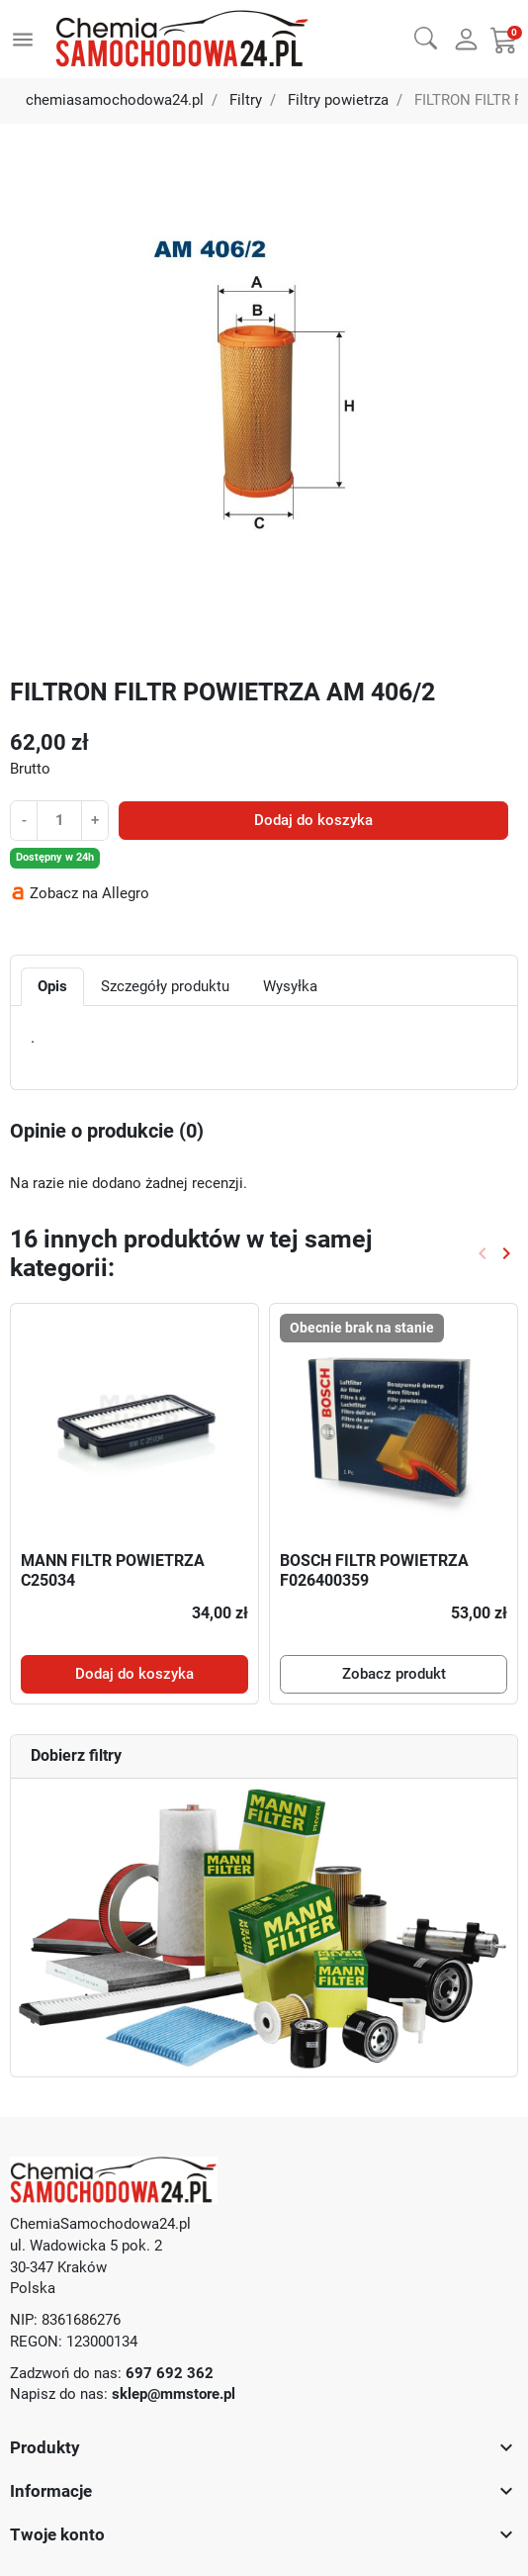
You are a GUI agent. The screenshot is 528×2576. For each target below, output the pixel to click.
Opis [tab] (52, 986)
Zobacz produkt (394, 1674)
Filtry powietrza (338, 100)
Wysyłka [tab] (290, 986)
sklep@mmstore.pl (173, 2394)
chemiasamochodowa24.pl (115, 100)
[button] (425, 37)
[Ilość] (59, 820)
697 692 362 (170, 2373)
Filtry (245, 100)
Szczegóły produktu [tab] (165, 986)
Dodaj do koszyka (313, 820)
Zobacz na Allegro (89, 893)
